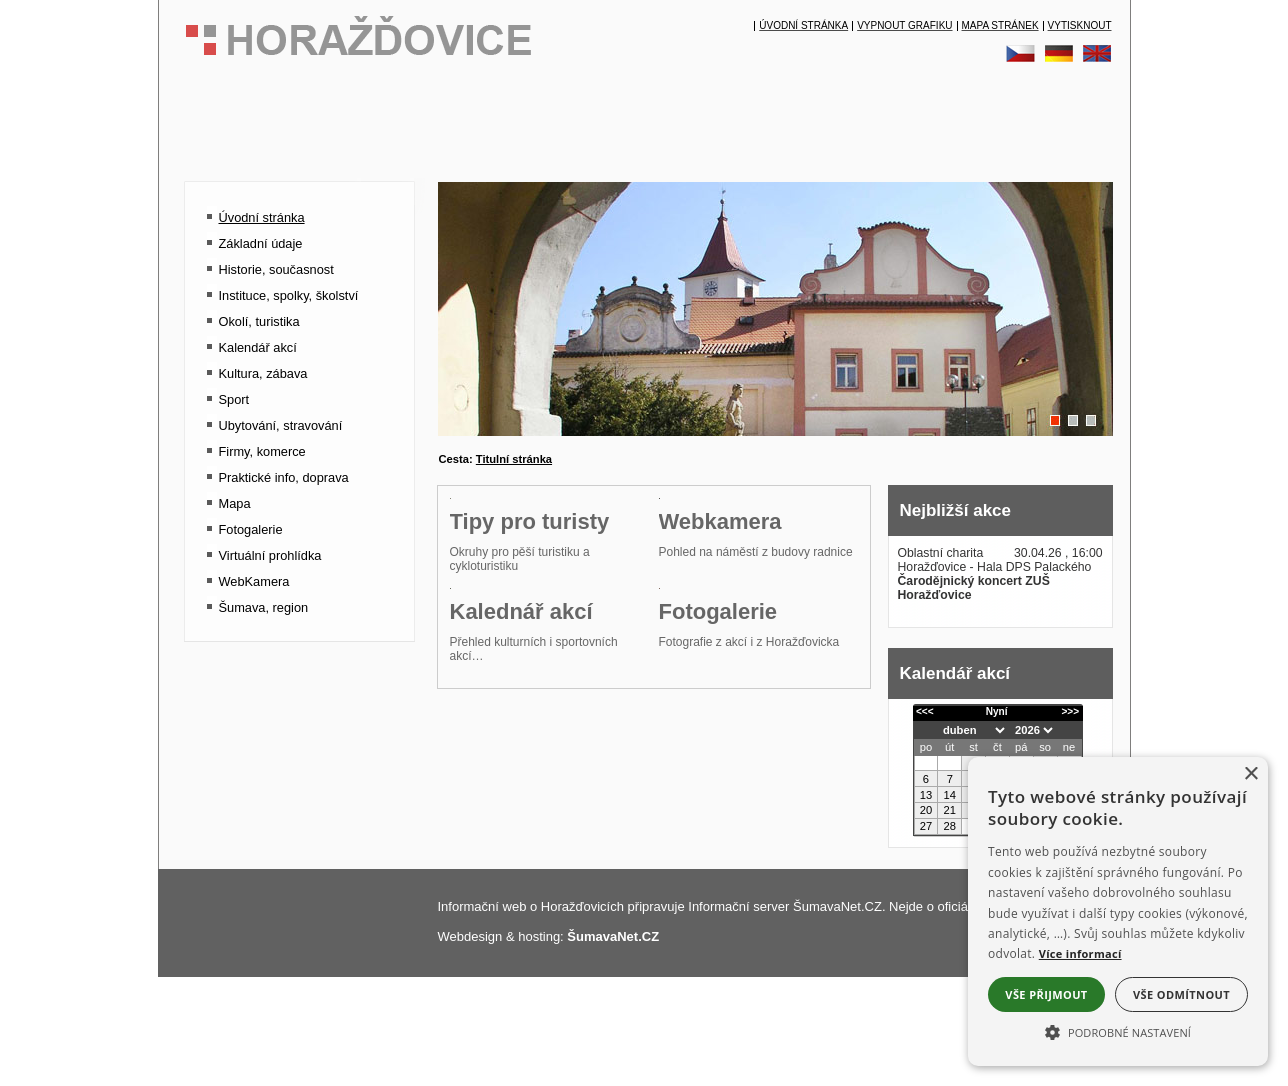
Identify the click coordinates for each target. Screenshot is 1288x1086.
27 (926, 826)
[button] (1118, 1031)
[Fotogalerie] (759, 822)
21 (950, 810)
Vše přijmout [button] (1046, 994)
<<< (925, 711)
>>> (1070, 711)
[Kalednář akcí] (550, 822)
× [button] (1250, 774)
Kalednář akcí (521, 849)
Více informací (1080, 953)
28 (950, 826)
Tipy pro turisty (530, 640)
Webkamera (720, 640)
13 (926, 795)
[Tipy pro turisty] (550, 613)
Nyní (997, 711)
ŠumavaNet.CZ (613, 1025)
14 (950, 795)
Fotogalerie (718, 849)
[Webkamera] (759, 613)
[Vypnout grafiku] (904, 26)
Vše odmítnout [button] (1181, 994)
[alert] (1118, 911)
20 (926, 810)
